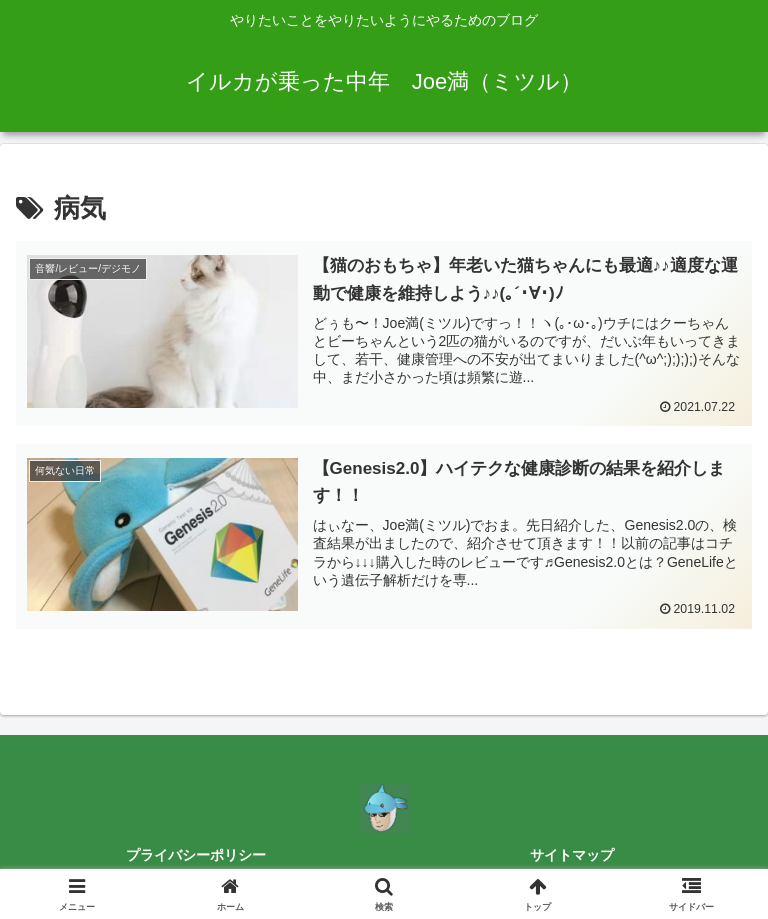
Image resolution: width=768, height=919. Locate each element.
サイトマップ (572, 855)
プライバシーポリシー (196, 855)
